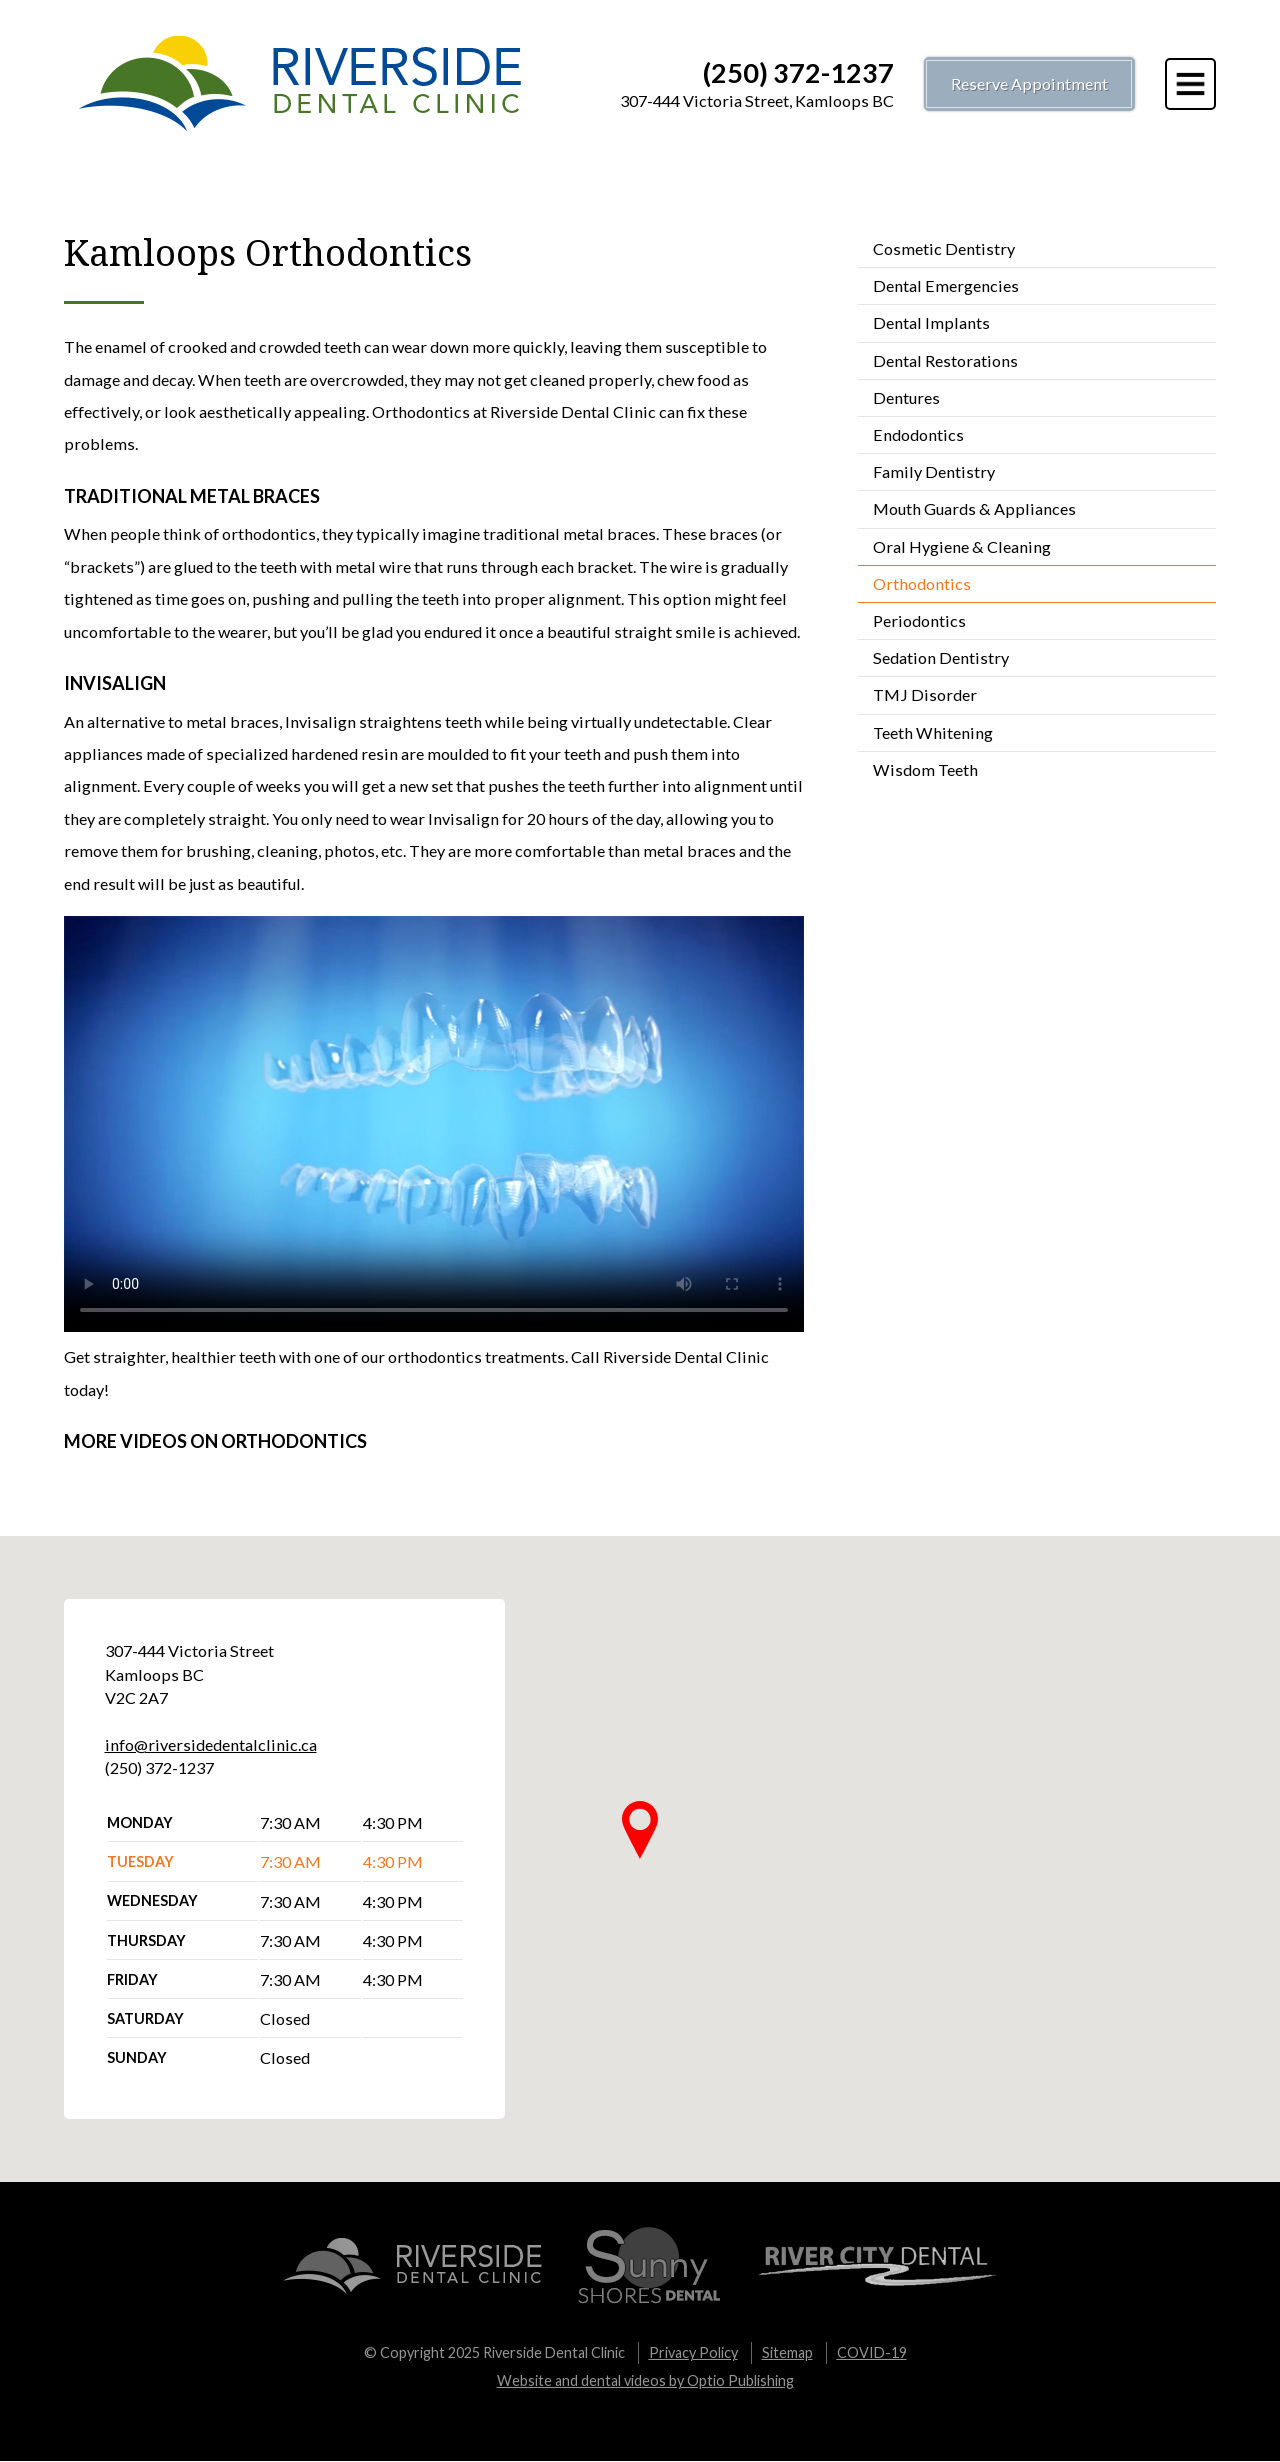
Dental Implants (931, 322)
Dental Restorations (945, 360)
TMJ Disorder (925, 694)
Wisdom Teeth (925, 769)
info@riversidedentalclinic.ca (211, 1744)
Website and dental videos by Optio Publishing (645, 2380)
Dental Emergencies (946, 285)
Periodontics (919, 620)
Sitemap (787, 2352)
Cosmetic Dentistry (944, 248)
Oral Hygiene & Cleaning (962, 546)
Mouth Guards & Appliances (974, 508)
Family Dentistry (934, 471)
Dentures (906, 397)
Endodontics (918, 434)
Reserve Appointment (1029, 83)
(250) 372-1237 (798, 72)
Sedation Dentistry (941, 657)
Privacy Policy (693, 2352)
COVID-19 (872, 2352)
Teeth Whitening (933, 732)
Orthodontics (922, 583)
